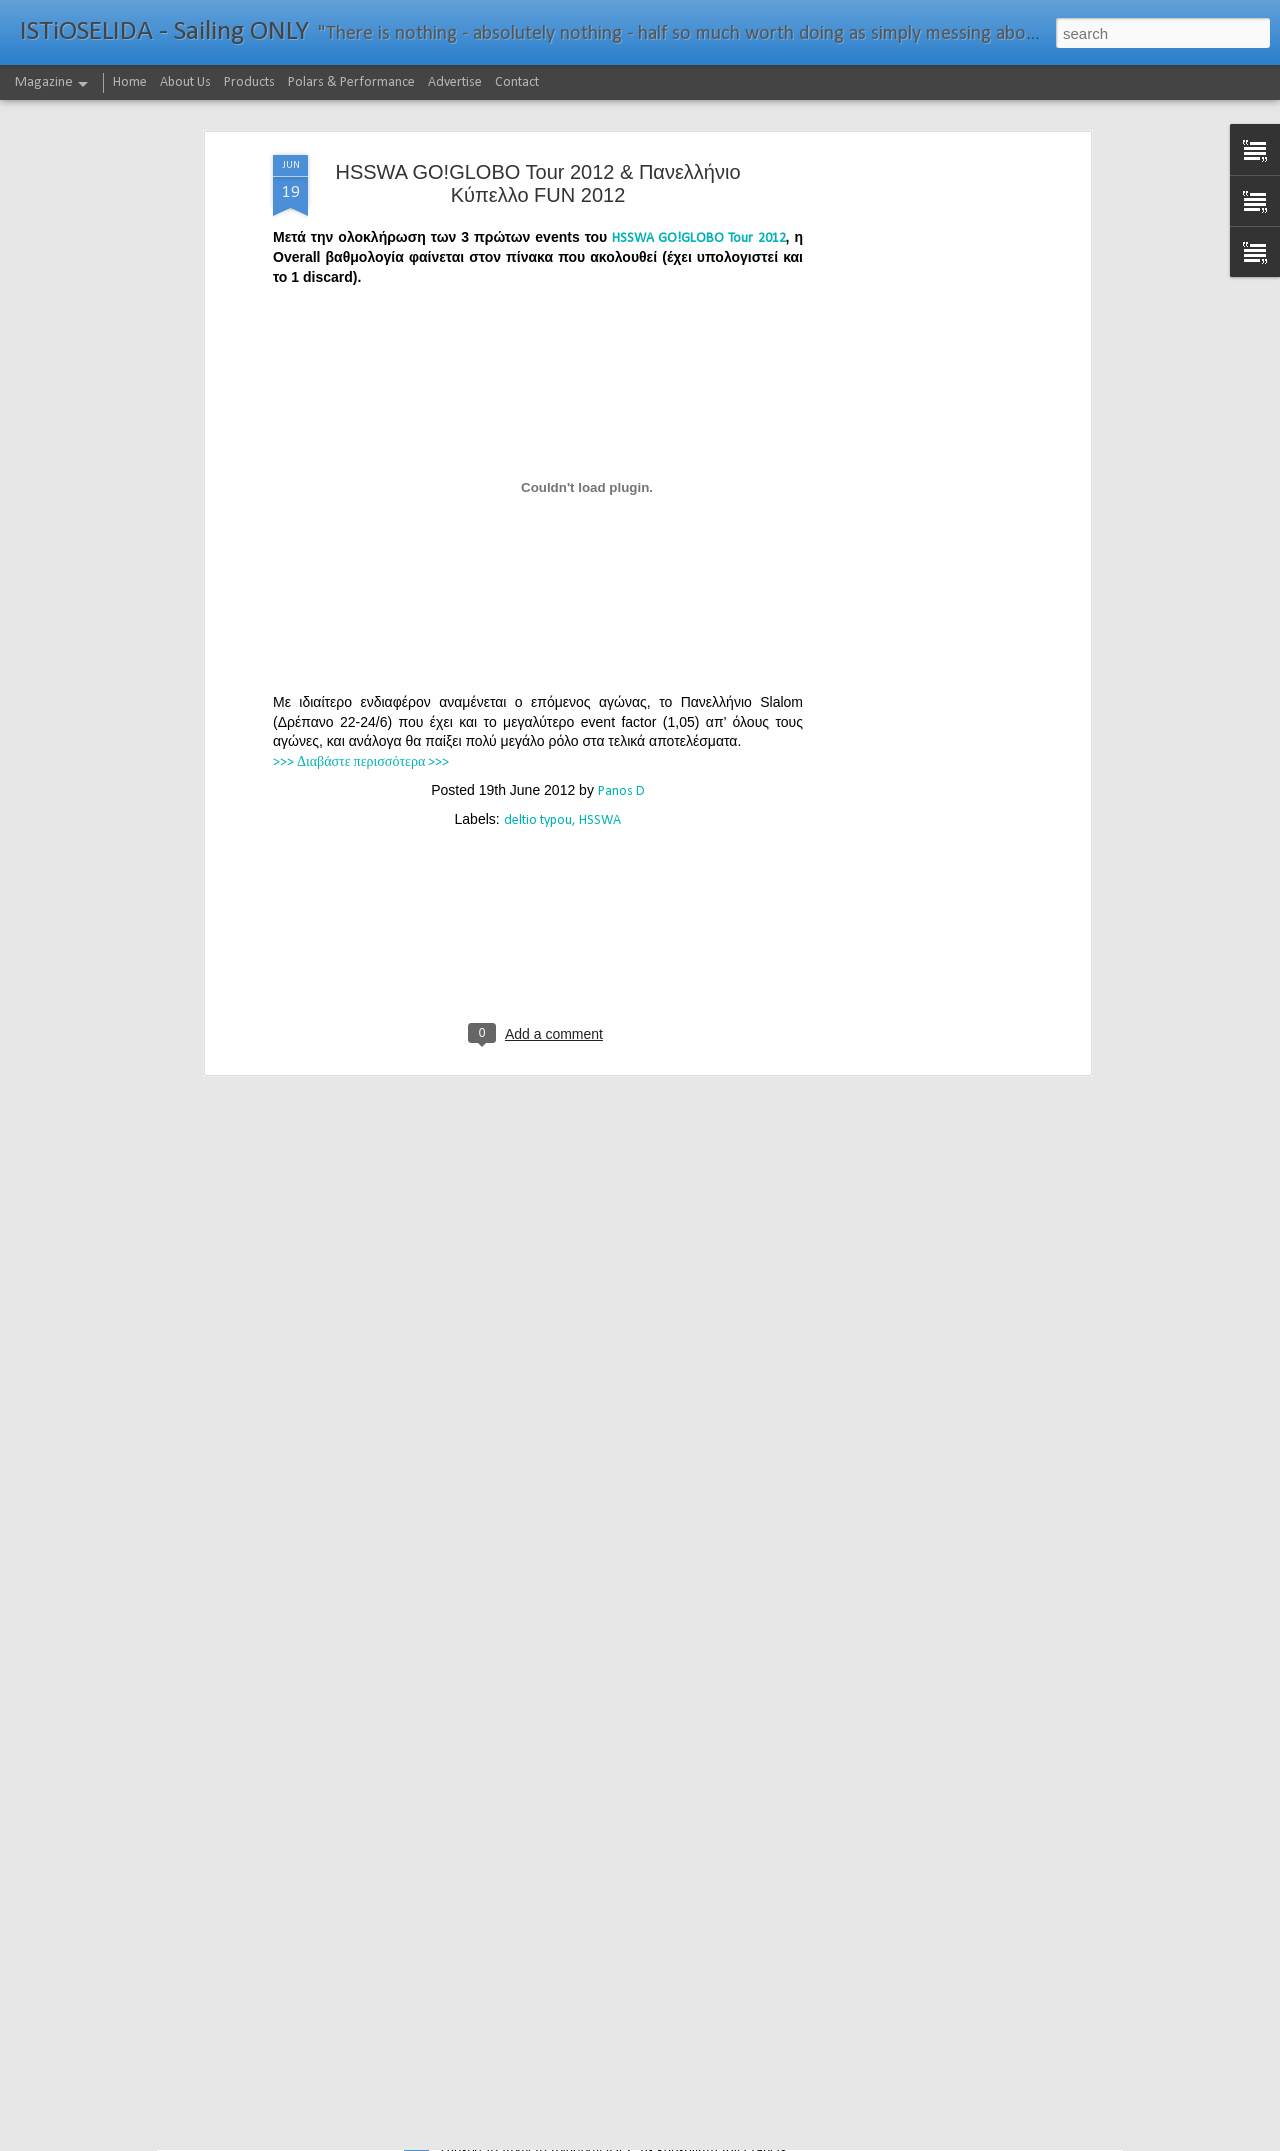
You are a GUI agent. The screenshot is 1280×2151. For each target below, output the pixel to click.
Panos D (621, 649)
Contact (517, 82)
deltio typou (538, 678)
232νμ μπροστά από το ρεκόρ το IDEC (576, 2128)
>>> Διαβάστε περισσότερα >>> (361, 620)
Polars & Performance (351, 82)
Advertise (455, 82)
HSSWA (600, 678)
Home (130, 82)
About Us (185, 82)
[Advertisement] (913, 327)
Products (249, 82)
